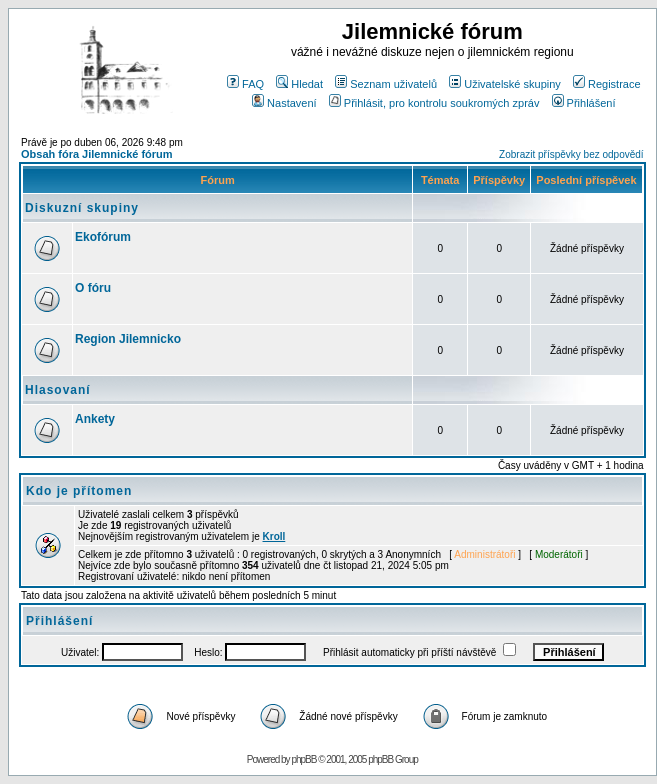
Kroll (274, 536)
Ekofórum (103, 237)
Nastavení (284, 103)
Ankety (95, 419)
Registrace (607, 84)
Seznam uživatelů (386, 84)
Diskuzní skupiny (82, 208)
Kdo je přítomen (79, 491)
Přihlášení (584, 103)
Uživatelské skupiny (505, 84)
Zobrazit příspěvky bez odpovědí (571, 154)
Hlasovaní (58, 390)
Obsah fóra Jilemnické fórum (97, 154)
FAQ (245, 84)
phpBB (303, 759)
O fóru (93, 288)
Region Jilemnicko (128, 339)
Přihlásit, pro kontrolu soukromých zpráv (434, 103)
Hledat (299, 84)
